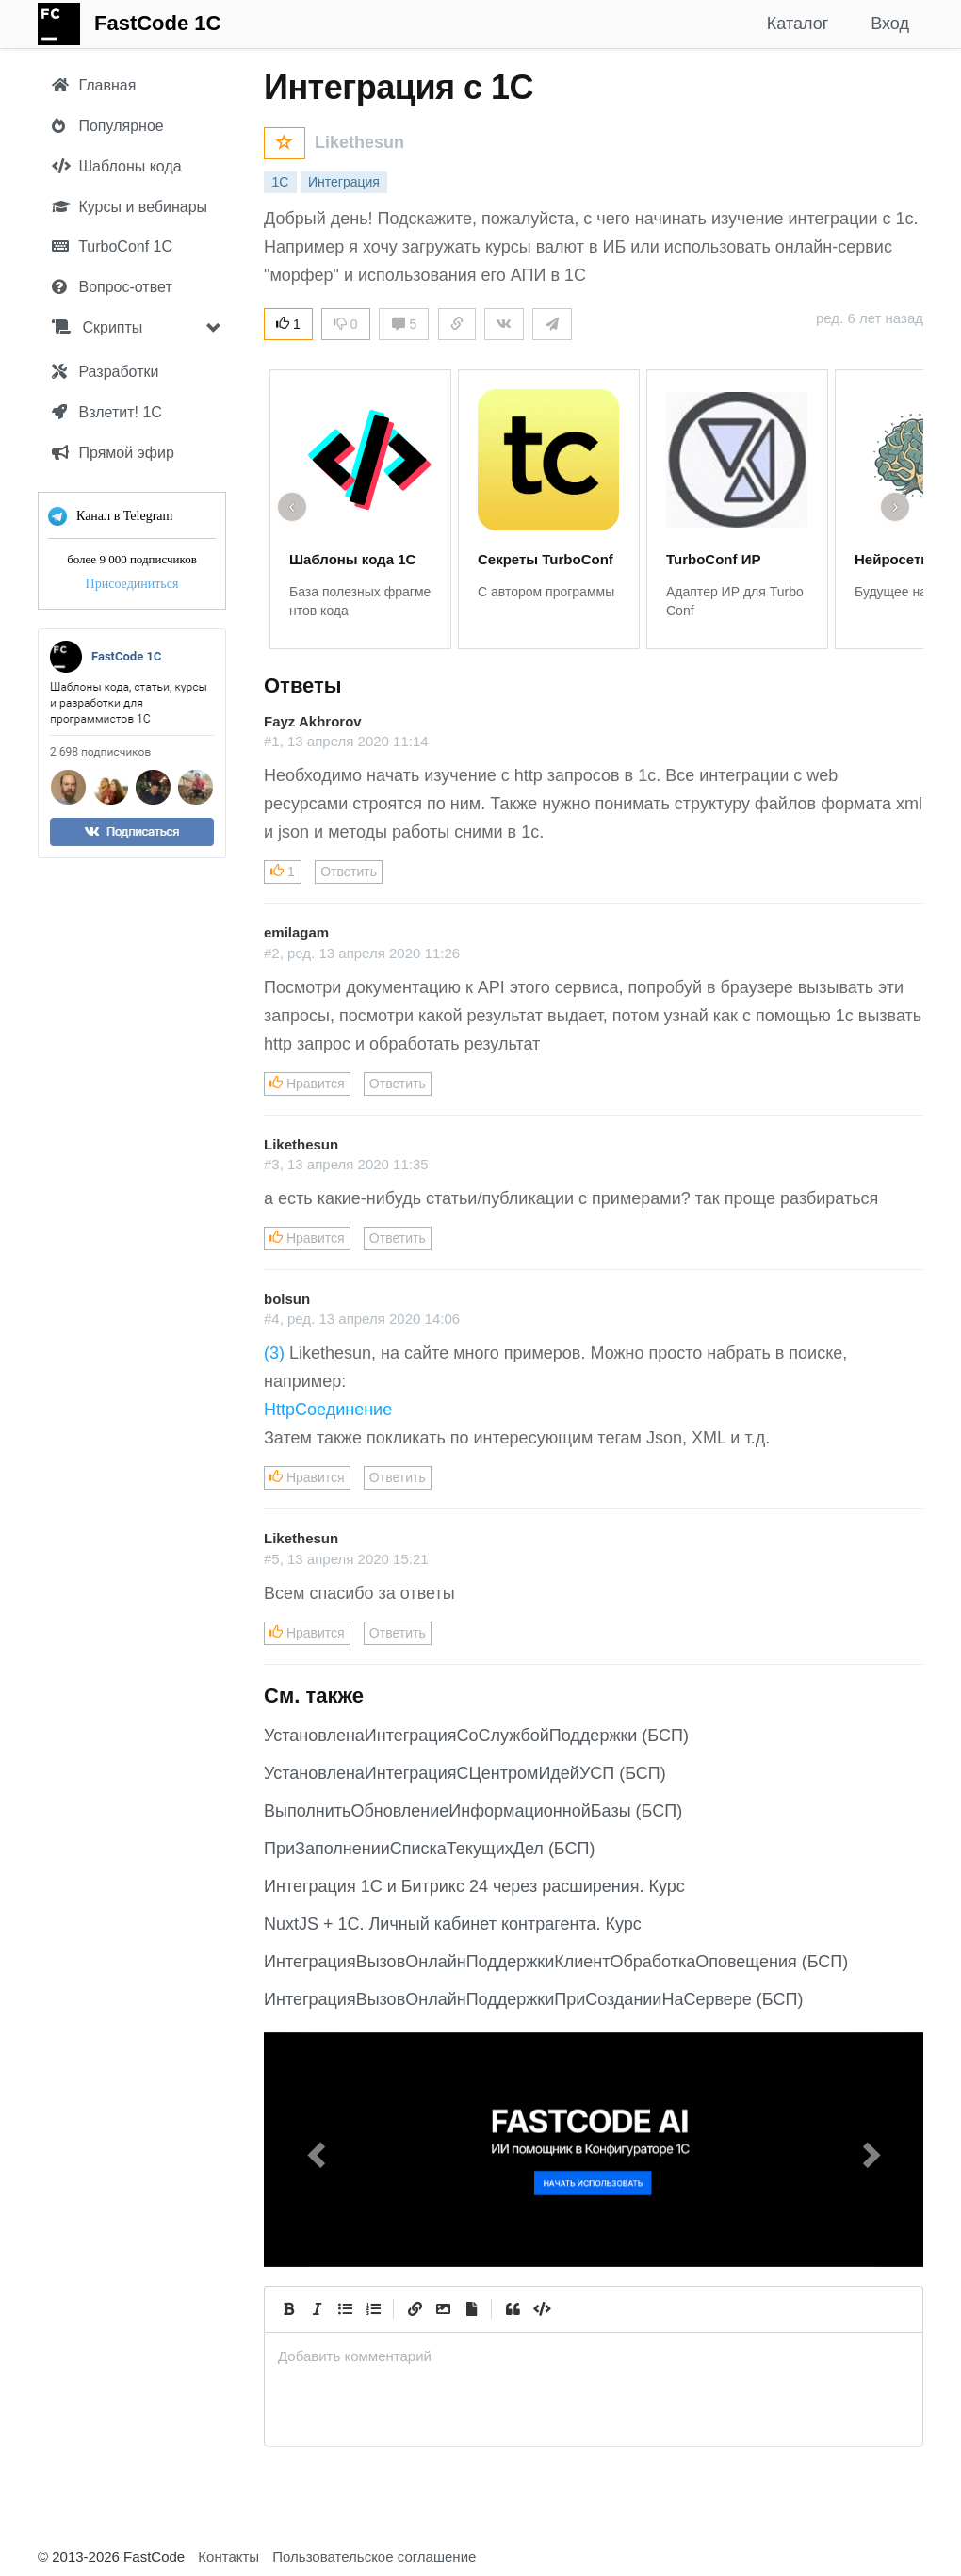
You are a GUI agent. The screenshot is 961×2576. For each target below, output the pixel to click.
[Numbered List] (373, 2309)
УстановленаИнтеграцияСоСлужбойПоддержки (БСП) (476, 1735)
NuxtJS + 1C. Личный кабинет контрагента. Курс (453, 1924)
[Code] (541, 2309)
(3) (274, 1353)
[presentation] (593, 2356)
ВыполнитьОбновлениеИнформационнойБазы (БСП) (473, 1811)
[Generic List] (345, 2309)
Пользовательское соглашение (374, 2557)
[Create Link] (414, 2309)
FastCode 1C (157, 23)
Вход (890, 23)
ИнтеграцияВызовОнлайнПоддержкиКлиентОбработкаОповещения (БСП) (556, 1961)
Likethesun (359, 142)
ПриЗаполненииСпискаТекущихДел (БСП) (429, 1848)
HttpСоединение (328, 1409)
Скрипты (97, 327)
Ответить (348, 871)
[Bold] (288, 2309)
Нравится (307, 1083)
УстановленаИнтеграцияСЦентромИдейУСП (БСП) (465, 1773)
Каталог (797, 23)
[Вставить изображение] (443, 2309)
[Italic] (316, 2309)
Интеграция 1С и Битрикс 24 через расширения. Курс (474, 1886)
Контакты (228, 2557)
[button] (313, 2149)
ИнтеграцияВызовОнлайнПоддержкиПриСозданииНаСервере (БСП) (533, 1999)
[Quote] (512, 2309)
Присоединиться (132, 584)
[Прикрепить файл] (471, 2309)
